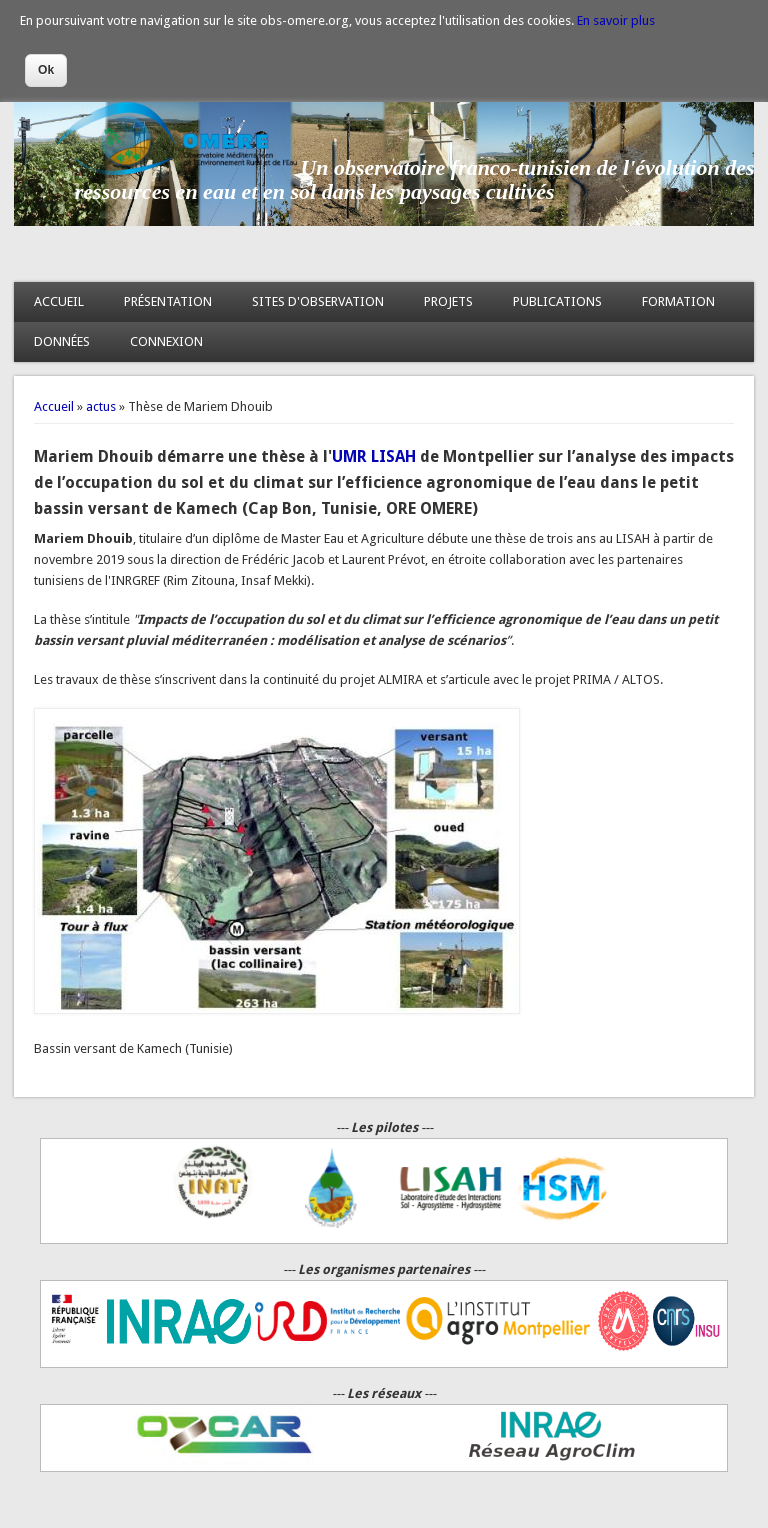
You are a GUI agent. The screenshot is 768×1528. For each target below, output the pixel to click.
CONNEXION (166, 341)
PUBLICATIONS (557, 301)
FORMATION (678, 301)
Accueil (54, 406)
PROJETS (448, 301)
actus (101, 406)
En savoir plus (616, 20)
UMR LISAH (374, 456)
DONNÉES (62, 341)
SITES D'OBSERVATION (318, 301)
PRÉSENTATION (168, 301)
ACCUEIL (59, 301)
